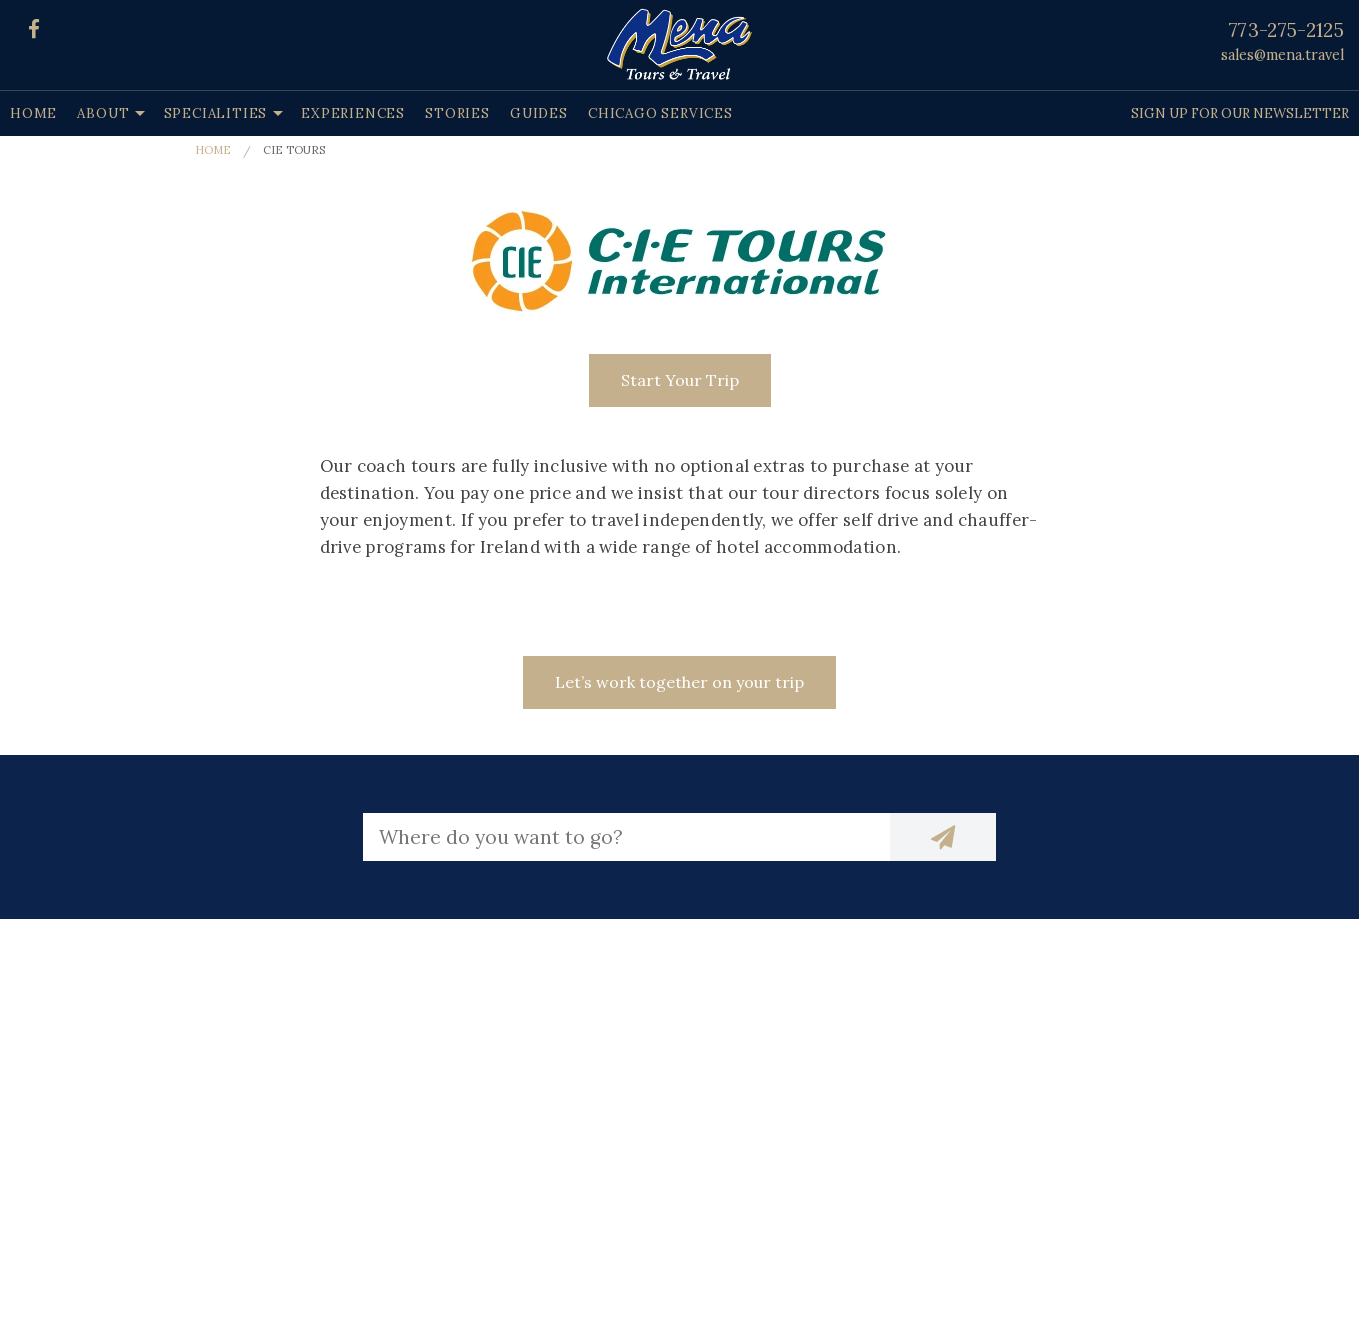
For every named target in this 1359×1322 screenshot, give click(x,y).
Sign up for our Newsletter (1240, 113)
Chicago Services (660, 113)
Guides (539, 113)
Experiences (353, 113)
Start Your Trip (680, 380)
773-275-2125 (1286, 30)
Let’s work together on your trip (679, 682)
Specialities (216, 113)
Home (33, 113)
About (103, 113)
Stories (457, 113)
